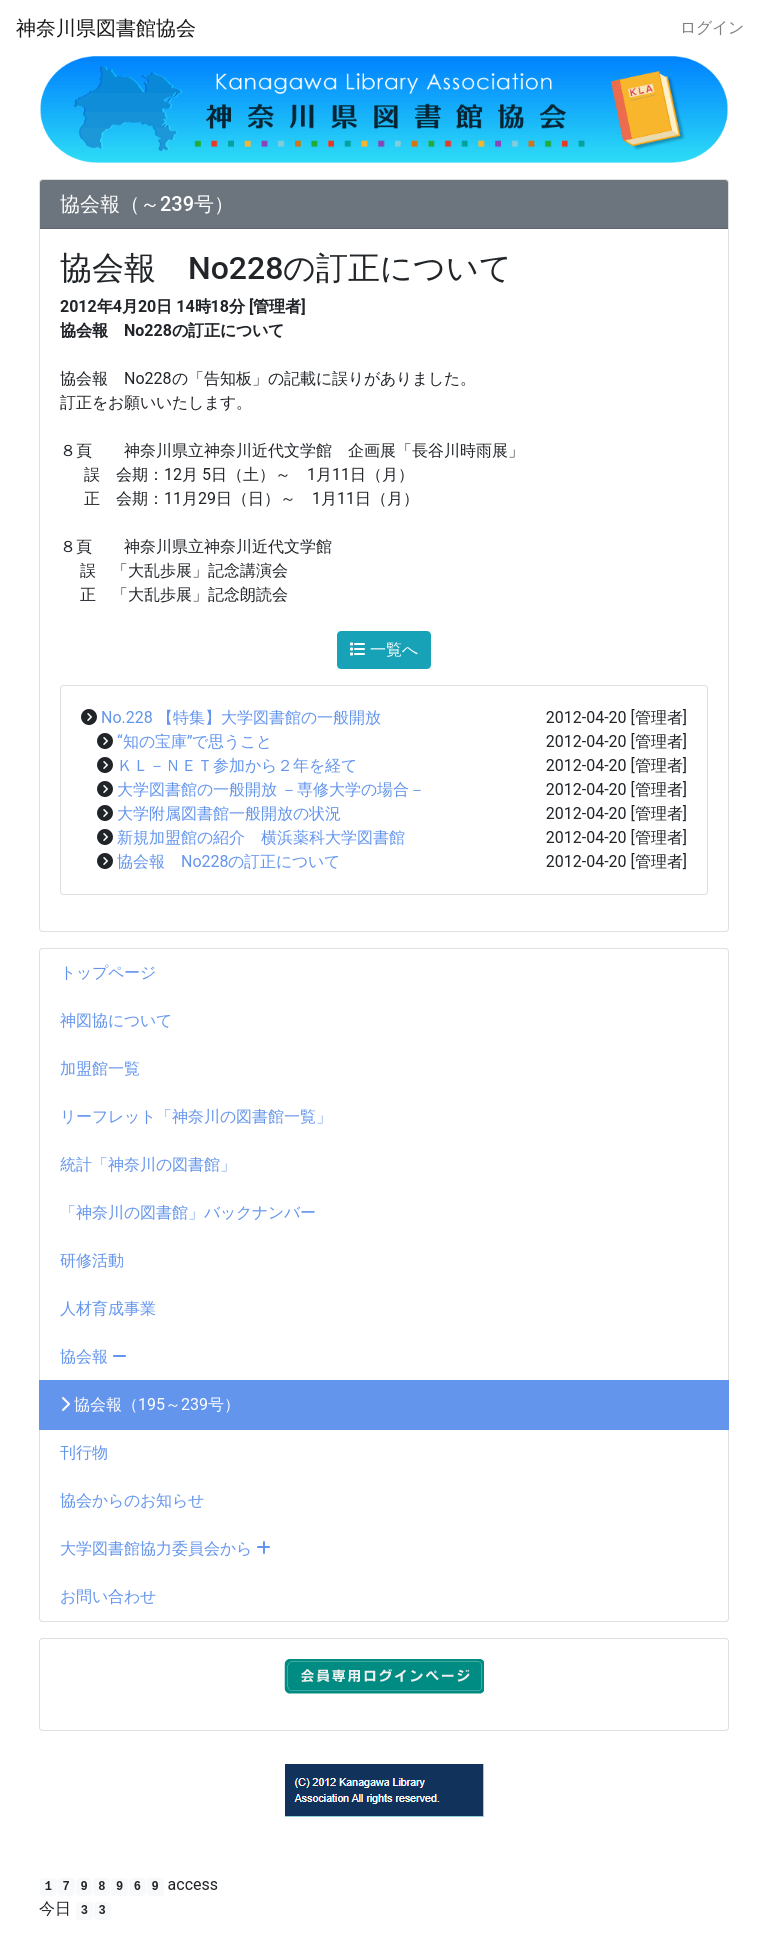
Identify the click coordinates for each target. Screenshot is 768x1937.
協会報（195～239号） (150, 1404)
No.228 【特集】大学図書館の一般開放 (241, 717)
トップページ (108, 972)
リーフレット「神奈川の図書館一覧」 (196, 1116)
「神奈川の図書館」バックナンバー (188, 1212)
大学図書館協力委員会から (165, 1548)
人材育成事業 (108, 1308)
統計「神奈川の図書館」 (148, 1164)
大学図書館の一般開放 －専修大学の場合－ (271, 789)
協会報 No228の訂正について (229, 861)
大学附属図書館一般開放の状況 (229, 813)
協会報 (93, 1356)
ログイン (712, 27)
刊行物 (84, 1452)
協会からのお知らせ (132, 1500)
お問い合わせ (108, 1596)
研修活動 (92, 1260)
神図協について (116, 1020)
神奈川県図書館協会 (106, 28)
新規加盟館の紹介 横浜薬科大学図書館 (261, 837)
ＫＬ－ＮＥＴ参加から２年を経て (237, 765)
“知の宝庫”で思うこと (194, 741)
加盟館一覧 (100, 1068)
